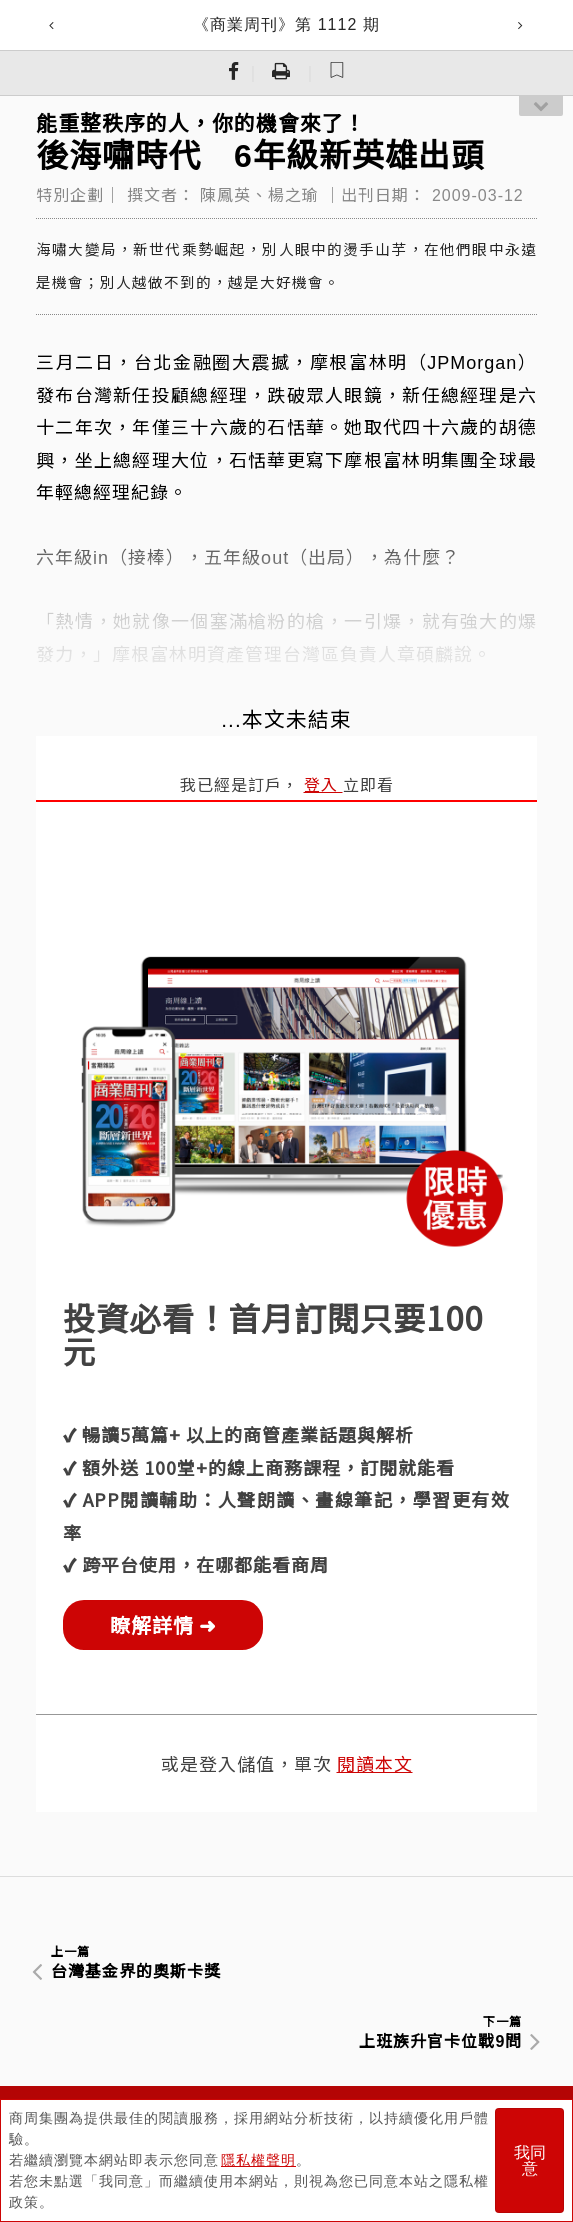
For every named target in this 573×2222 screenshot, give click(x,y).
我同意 (530, 2160)
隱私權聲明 (258, 2160)
